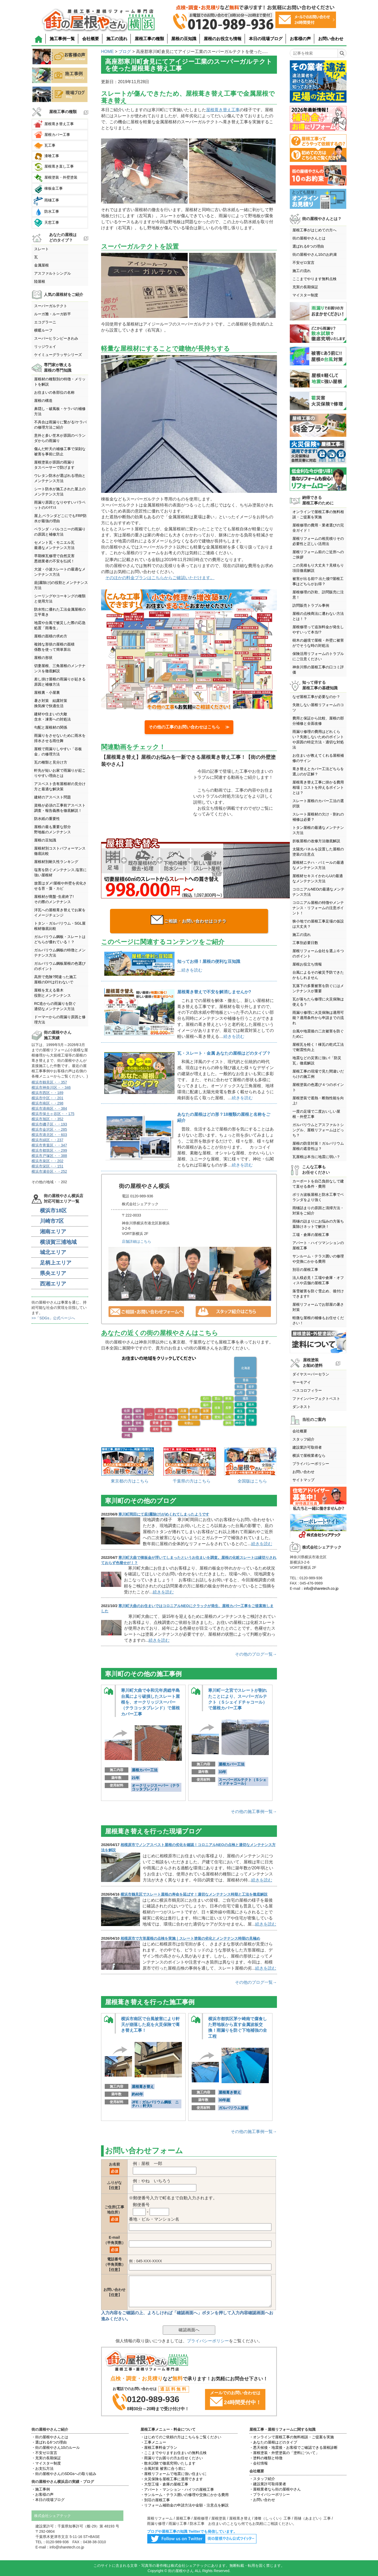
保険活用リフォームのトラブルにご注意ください (318, 656)
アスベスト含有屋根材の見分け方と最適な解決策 (60, 786)
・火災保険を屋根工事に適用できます (171, 2479)
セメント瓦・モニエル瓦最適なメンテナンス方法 (54, 545)
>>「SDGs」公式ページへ (53, 1318)
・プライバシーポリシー (269, 2494)
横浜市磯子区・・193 (49, 1124)
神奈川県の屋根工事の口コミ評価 (318, 669)
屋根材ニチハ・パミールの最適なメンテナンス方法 (318, 865)
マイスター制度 (305, 295)
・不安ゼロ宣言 (44, 2453)
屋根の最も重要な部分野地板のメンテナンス (52, 829)
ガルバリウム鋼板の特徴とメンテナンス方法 (60, 952)
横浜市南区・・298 (47, 1103)
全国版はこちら (252, 1481)
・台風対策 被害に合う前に (163, 2468)
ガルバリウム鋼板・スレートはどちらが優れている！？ (60, 939)
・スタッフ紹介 (262, 2479)
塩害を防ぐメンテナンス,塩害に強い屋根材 (60, 872)
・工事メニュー (153, 2442)
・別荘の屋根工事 (155, 2500)
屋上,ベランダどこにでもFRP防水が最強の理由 (60, 518)
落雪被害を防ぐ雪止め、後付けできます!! (318, 1293)
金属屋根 (41, 265)
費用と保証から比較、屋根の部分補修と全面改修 (318, 721)
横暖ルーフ (43, 330)
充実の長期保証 (305, 287)
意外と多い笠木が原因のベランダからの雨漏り (60, 438)
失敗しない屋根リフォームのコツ (318, 707)
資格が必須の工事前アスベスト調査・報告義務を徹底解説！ (60, 808)
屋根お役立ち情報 (307, 964)
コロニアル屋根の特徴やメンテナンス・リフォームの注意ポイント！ (318, 907)
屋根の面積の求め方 (50, 636)
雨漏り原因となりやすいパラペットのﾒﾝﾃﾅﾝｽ (60, 505)
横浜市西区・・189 (47, 1093)
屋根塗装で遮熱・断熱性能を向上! (318, 1100)
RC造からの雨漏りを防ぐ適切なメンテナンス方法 (55, 1006)
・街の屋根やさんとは (50, 2437)
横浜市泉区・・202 (47, 1161)
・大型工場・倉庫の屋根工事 (164, 2484)
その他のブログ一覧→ (256, 1654)
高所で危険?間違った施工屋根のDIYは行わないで (55, 979)
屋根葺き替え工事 (223, 110)
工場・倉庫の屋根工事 (310, 1235)
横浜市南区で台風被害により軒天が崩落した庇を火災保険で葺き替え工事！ (150, 2025)
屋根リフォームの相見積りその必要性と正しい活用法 (318, 541)
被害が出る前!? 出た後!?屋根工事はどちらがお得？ (318, 581)
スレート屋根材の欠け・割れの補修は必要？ (318, 817)
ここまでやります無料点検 (314, 279)
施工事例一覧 (62, 38)
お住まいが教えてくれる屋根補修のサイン (318, 758)
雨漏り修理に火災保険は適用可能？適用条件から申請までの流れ (318, 1017)
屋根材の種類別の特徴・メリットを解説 (60, 381)
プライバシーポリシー (208, 2341)
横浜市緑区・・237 (47, 1140)
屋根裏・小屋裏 (47, 692)
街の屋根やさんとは (309, 238)
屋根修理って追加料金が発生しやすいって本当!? (318, 629)
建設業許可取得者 (307, 1447)
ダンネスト (301, 1407)
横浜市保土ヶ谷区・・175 (53, 1114)
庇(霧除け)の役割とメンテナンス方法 (61, 585)
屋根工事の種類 (149, 38)
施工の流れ (116, 38)
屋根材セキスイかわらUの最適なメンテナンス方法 (317, 878)
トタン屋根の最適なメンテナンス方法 (318, 830)
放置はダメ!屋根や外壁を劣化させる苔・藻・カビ (60, 885)
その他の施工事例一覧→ (254, 1811)
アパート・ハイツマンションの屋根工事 (318, 1245)
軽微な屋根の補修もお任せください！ (318, 1320)
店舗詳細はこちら (136, 1241)
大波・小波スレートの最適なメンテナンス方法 (60, 572)
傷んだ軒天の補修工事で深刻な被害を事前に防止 (60, 451)
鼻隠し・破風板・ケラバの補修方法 (60, 411)
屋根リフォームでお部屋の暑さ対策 (318, 1307)
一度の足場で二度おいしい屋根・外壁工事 (316, 1114)
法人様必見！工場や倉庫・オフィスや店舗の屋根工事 (318, 1280)
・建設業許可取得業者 (267, 2484)
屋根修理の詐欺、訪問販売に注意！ (318, 594)
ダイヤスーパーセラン (310, 1374)
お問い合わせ (330, 38)
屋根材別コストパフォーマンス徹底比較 (60, 851)
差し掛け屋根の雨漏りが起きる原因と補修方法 (60, 681)
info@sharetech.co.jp (321, 1588)
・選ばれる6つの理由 (49, 2442)
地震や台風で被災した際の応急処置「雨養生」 (60, 625)
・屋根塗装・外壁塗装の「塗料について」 (284, 2453)
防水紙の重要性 (47, 819)
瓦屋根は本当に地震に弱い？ (316, 1157)
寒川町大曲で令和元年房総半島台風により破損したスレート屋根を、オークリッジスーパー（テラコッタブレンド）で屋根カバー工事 (150, 1702)
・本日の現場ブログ (48, 2500)
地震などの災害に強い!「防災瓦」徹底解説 (316, 1060)
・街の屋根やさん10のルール (56, 2447)
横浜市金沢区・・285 (49, 1129)
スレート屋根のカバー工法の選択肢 (318, 803)
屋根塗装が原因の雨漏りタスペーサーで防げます (54, 465)
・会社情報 (258, 2463)
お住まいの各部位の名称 (54, 392)
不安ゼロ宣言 (303, 262)
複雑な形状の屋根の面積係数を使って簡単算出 (54, 647)
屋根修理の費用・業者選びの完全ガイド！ (318, 527)
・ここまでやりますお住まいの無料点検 (173, 2453)
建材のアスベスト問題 (52, 797)
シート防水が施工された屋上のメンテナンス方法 (60, 491)
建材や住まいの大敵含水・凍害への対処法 (52, 716)
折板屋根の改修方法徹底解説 (316, 841)
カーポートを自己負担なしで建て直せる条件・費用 (318, 1183)
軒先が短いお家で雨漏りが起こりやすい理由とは (60, 773)
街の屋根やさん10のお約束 (314, 254)
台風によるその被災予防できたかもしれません (318, 975)
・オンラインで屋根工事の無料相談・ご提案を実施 (291, 2437)
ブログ (124, 51)
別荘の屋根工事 (305, 1269)
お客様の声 (300, 38)
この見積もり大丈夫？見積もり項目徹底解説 (318, 568)
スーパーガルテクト (50, 306)
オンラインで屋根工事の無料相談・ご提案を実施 (318, 514)
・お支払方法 (43, 2468)
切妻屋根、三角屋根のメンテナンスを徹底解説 (60, 668)
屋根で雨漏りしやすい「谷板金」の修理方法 (58, 751)
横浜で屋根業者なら (309, 1455)
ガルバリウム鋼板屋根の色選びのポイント (60, 966)
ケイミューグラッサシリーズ (58, 355)
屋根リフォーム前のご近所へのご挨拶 (318, 554)
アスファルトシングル (52, 273)
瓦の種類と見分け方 (50, 762)
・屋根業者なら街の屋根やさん (275, 2489)
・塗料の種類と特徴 (265, 2458)
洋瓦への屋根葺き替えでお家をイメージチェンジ (60, 912)
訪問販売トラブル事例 (310, 605)
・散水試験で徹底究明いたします (168, 2463)
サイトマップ (303, 1480)
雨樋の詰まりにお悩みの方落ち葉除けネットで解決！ (318, 1224)
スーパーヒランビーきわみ (56, 338)
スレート (41, 249)
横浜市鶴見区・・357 (49, 1082)
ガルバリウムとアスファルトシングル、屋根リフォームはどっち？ (318, 1130)
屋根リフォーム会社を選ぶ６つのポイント (318, 953)
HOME (107, 51)
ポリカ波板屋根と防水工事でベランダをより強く (318, 1197)
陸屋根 (39, 281)
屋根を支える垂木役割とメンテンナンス (52, 993)
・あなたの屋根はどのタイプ (273, 2442)
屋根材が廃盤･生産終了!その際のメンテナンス (54, 899)
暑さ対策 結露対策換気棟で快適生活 (50, 703)
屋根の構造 (43, 400)
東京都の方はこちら (130, 1481)
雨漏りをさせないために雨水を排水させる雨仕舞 (60, 738)
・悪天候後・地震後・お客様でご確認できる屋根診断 (293, 2447)
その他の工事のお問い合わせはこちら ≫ (189, 727)
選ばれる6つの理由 (308, 246)
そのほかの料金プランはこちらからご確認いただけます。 (159, 577)
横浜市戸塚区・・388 (49, 1156)
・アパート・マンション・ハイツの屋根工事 (177, 2489)
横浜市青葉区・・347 (49, 1145)
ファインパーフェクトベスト (316, 1398)
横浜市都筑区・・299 (49, 1150)
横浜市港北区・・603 (49, 1135)
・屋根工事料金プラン (158, 2447)
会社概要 (90, 38)
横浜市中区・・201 (47, 1098)
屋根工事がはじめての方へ (314, 230)
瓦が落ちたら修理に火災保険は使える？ (318, 1001)
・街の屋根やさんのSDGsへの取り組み (64, 2474)
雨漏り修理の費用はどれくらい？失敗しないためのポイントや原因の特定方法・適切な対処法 (318, 739)
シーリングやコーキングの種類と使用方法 (60, 598)
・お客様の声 (43, 2494)
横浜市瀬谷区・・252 (49, 1171)
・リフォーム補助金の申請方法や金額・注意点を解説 (184, 2505)
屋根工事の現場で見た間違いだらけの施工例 (318, 1074)
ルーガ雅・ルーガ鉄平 (52, 314)
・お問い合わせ (262, 2500)
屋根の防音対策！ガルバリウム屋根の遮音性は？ (318, 1146)
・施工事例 (41, 2489)
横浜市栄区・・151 (47, 1166)
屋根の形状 (43, 657)
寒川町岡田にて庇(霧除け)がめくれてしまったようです (163, 1514)
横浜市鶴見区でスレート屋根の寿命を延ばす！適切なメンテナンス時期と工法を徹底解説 (193, 1894)
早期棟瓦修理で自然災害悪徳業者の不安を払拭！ (54, 558)
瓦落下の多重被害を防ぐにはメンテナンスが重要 (318, 988)
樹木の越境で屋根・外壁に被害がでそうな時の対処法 (318, 643)
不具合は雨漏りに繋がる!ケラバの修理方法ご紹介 (60, 424)
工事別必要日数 (305, 943)
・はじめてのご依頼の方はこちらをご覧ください (180, 2437)
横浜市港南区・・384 (49, 1108)
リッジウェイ (45, 346)
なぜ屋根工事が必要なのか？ (316, 697)
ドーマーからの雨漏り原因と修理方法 (60, 1019)
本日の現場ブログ (265, 38)
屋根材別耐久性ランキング (56, 862)
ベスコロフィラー (307, 1390)
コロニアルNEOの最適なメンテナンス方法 (318, 892)
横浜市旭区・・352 (47, 1119)
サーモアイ (301, 1382)
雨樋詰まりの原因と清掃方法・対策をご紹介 (318, 1210)
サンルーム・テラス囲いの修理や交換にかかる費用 (318, 1258)
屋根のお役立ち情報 (223, 38)
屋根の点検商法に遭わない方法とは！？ (318, 616)
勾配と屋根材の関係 (50, 727)
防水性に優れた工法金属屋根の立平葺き (60, 612)
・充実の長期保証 (46, 2458)
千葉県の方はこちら (192, 1481)
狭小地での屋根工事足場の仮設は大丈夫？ (318, 924)
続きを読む (191, 970)
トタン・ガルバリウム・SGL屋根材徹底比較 (60, 926)
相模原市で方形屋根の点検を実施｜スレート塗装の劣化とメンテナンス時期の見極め (190, 1938)
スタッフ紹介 (303, 1439)
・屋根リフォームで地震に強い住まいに (173, 2474)
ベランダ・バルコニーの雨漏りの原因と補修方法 (60, 531)
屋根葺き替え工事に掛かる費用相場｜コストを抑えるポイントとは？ (318, 787)
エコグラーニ (45, 322)
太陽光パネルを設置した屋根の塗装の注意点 (318, 851)
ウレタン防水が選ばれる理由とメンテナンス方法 (60, 478)
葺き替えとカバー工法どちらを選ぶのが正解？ (318, 771)
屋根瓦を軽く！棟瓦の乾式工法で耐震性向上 (318, 1047)
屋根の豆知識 (183, 38)
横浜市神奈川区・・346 (51, 1087)
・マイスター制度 (46, 2463)
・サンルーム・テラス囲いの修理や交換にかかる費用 (184, 2495)
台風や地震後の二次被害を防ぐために (318, 1033)
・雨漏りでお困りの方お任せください (171, 2458)
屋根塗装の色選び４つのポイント (318, 1087)
